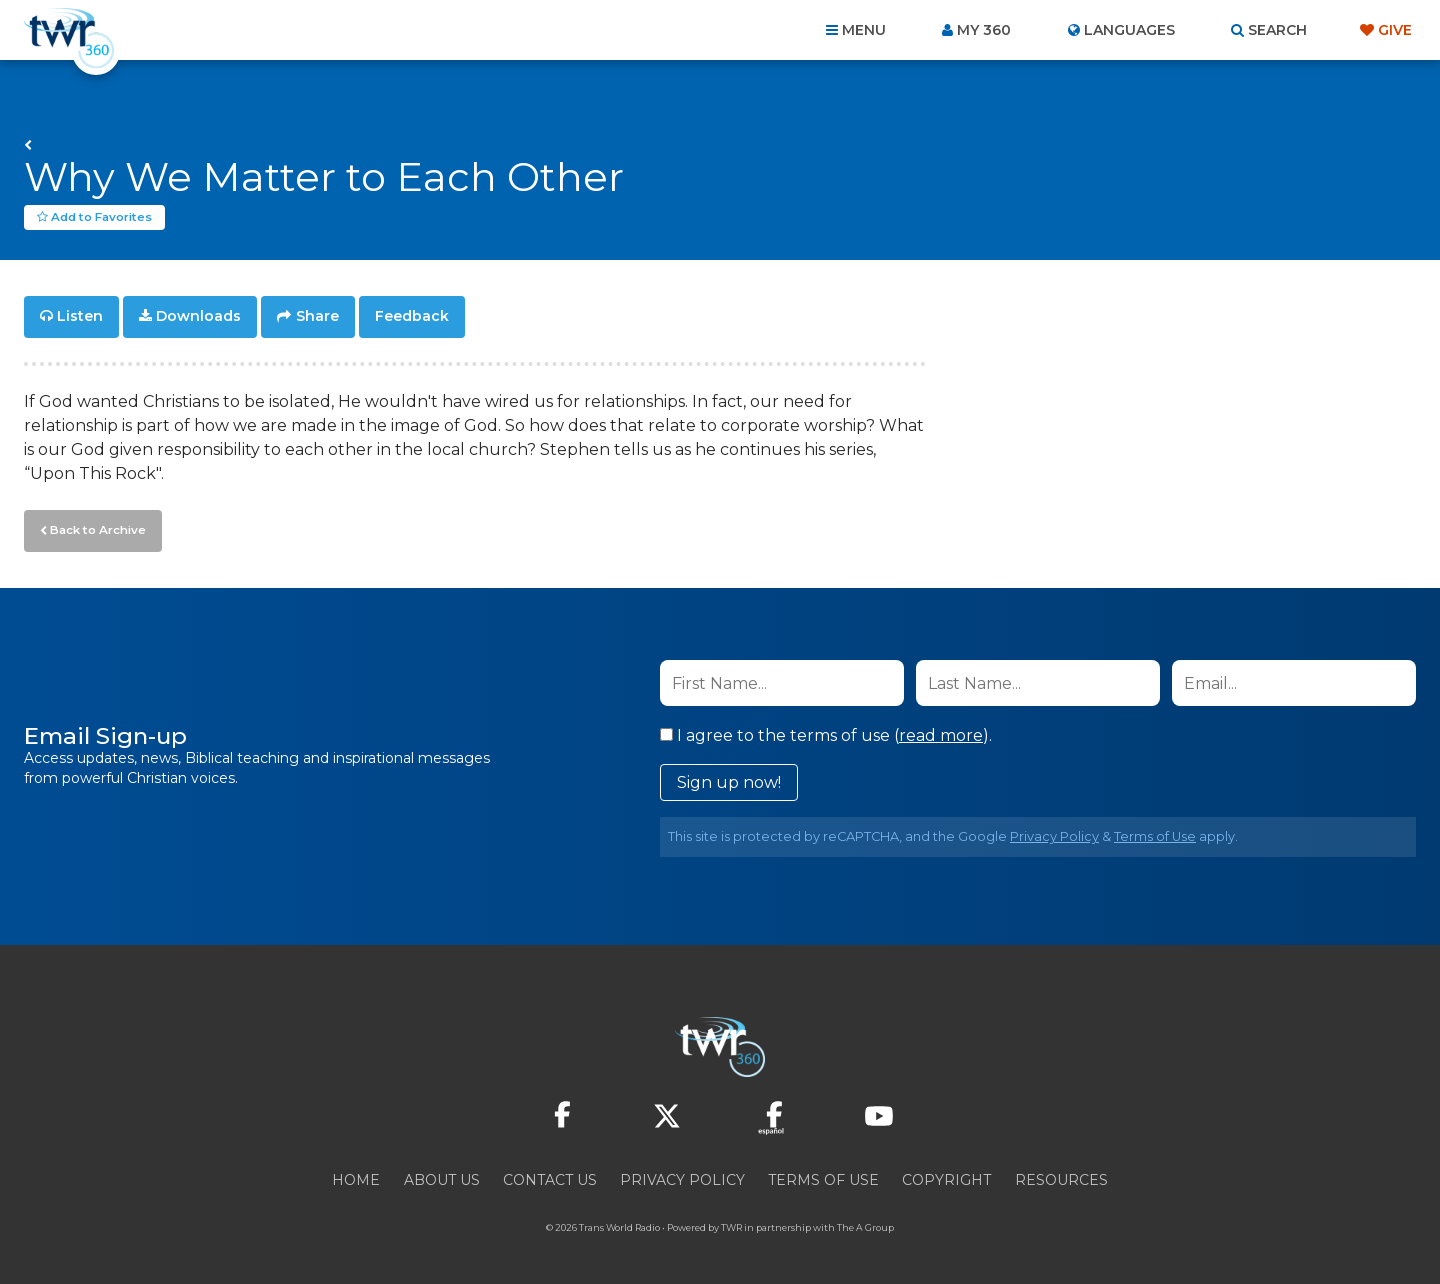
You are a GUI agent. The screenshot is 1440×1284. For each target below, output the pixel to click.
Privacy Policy (1054, 832)
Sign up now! (729, 778)
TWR (731, 1223)
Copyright (946, 1176)
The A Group (865, 1223)
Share (317, 316)
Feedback (412, 316)
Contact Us (550, 1176)
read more (941, 731)
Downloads (198, 316)
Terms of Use (1155, 832)
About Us (442, 1176)
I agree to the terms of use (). (826, 731)
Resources (1061, 1176)
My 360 (984, 30)
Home (356, 1176)
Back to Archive (95, 527)
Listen (80, 316)
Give (1395, 30)
